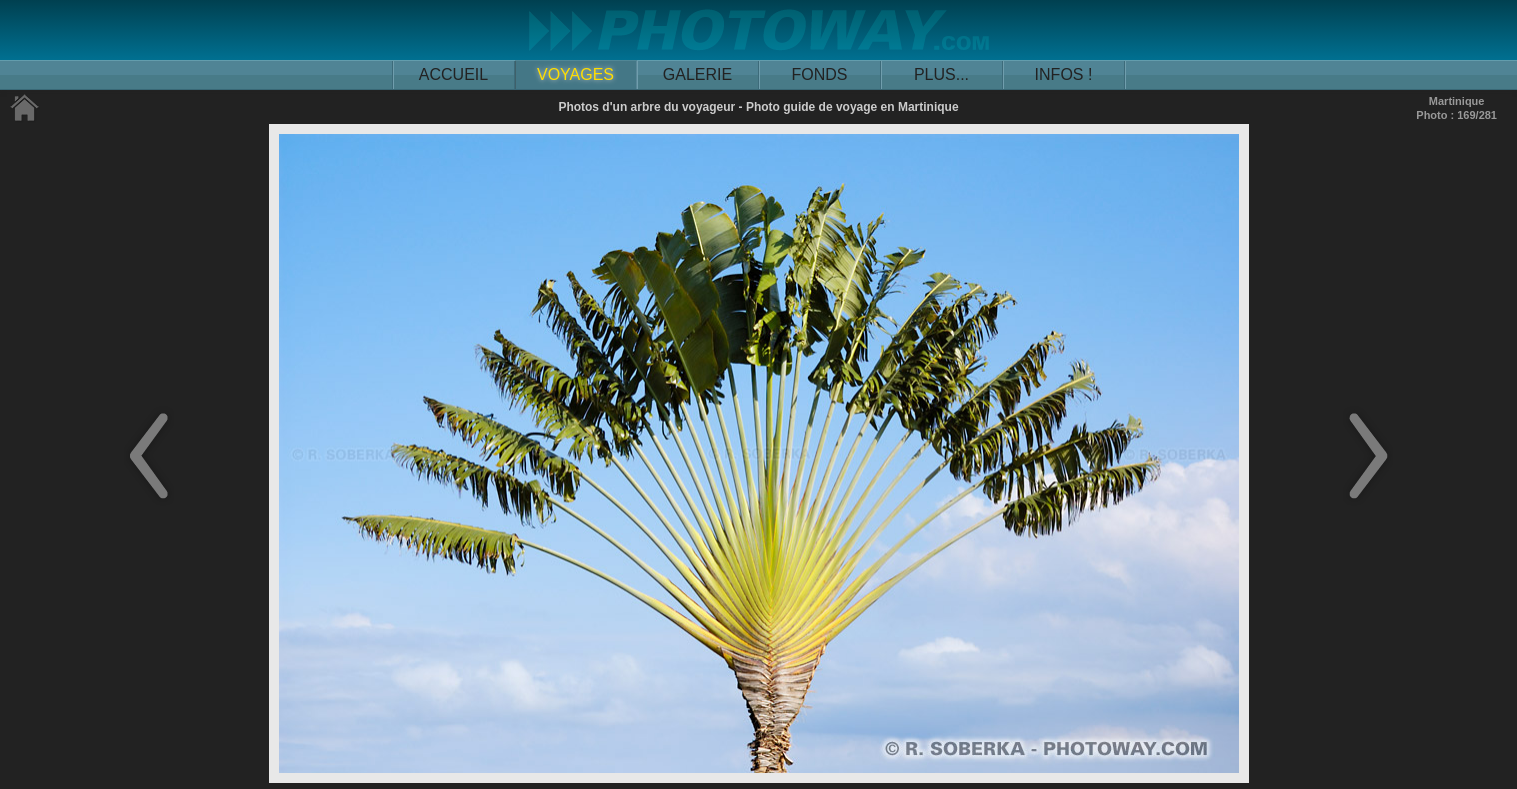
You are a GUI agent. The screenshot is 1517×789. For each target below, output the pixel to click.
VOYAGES (575, 74)
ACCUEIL (453, 74)
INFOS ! (1064, 74)
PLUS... (941, 74)
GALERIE (697, 74)
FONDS (820, 74)
